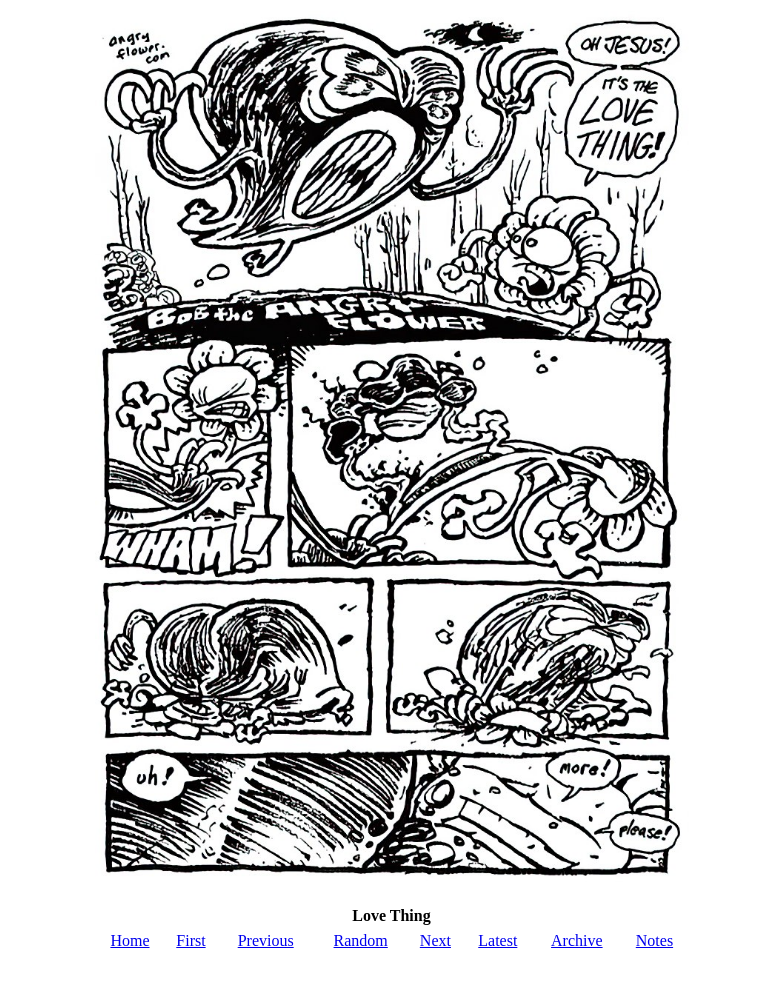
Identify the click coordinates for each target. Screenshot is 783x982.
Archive (577, 940)
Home (129, 940)
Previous (266, 940)
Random (361, 940)
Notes (654, 940)
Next (435, 940)
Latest (497, 940)
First (190, 940)
